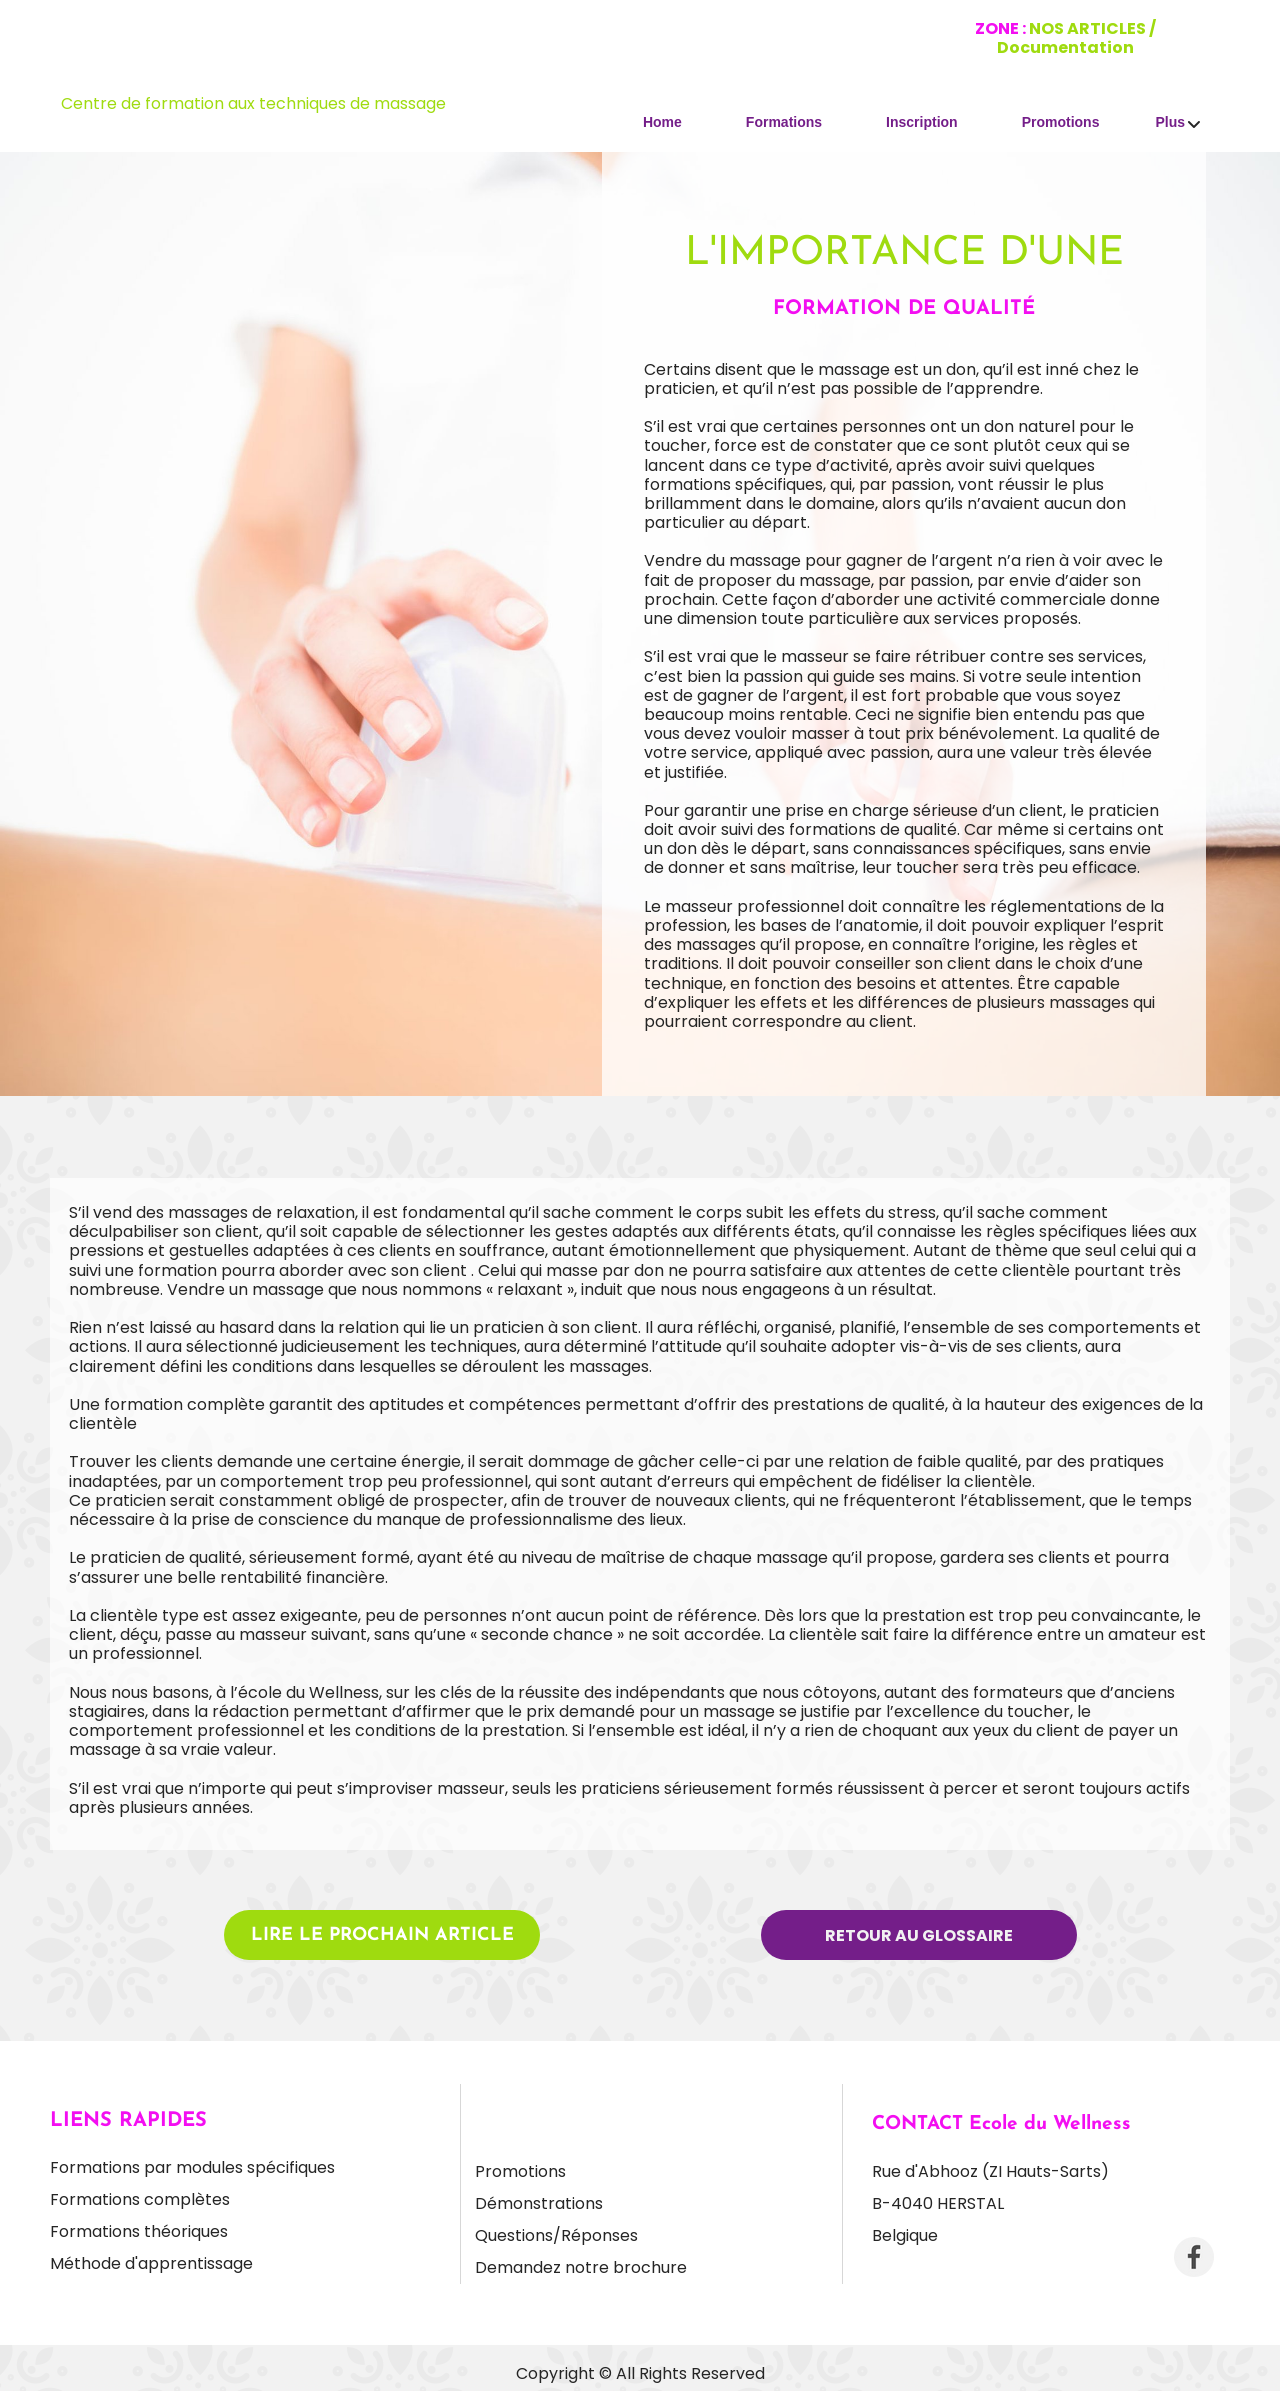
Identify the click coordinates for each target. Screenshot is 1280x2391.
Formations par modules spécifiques (192, 2167)
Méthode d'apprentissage (151, 2263)
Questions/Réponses (556, 2235)
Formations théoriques (139, 2231)
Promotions (520, 2171)
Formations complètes (140, 2199)
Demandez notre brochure (581, 2267)
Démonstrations (539, 2203)
